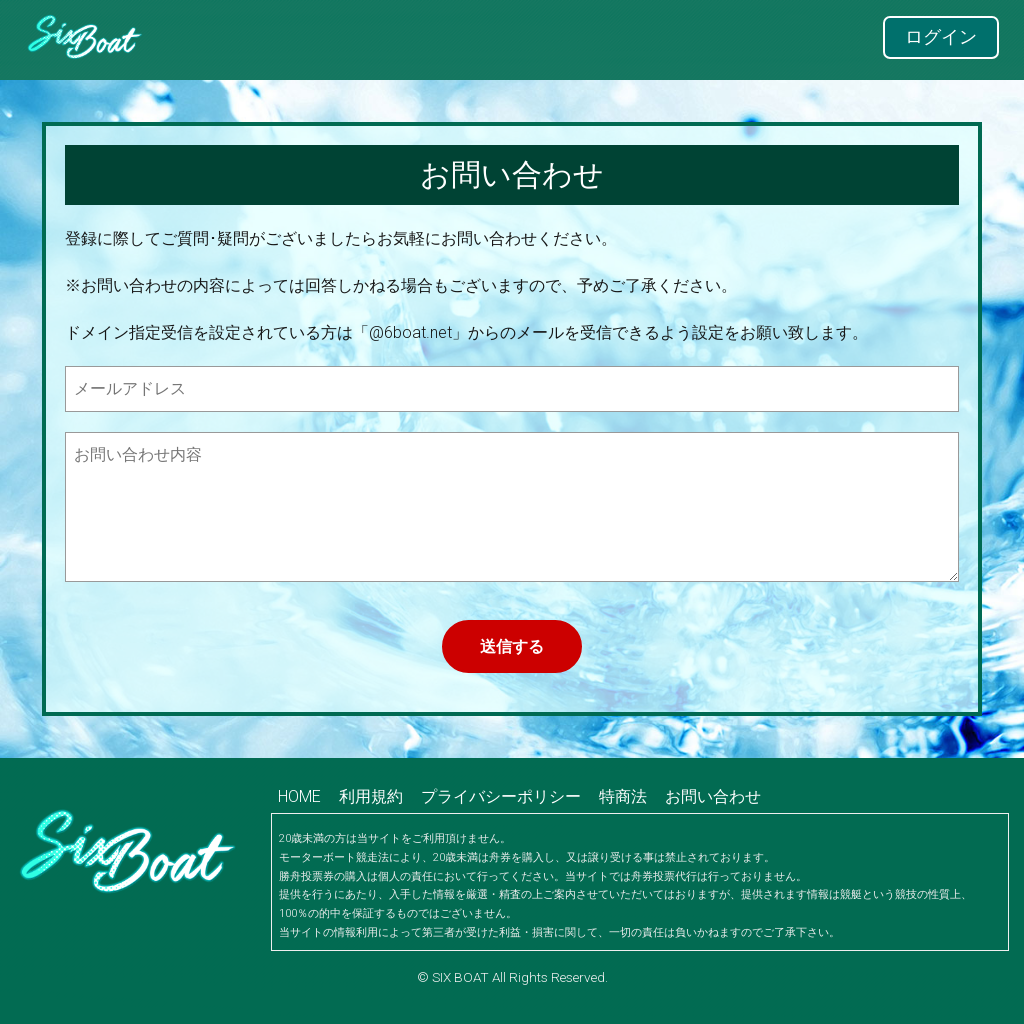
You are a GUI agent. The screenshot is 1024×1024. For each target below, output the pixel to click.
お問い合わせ (713, 796)
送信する (512, 646)
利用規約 (371, 796)
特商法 (623, 796)
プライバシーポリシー (501, 796)
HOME (299, 796)
